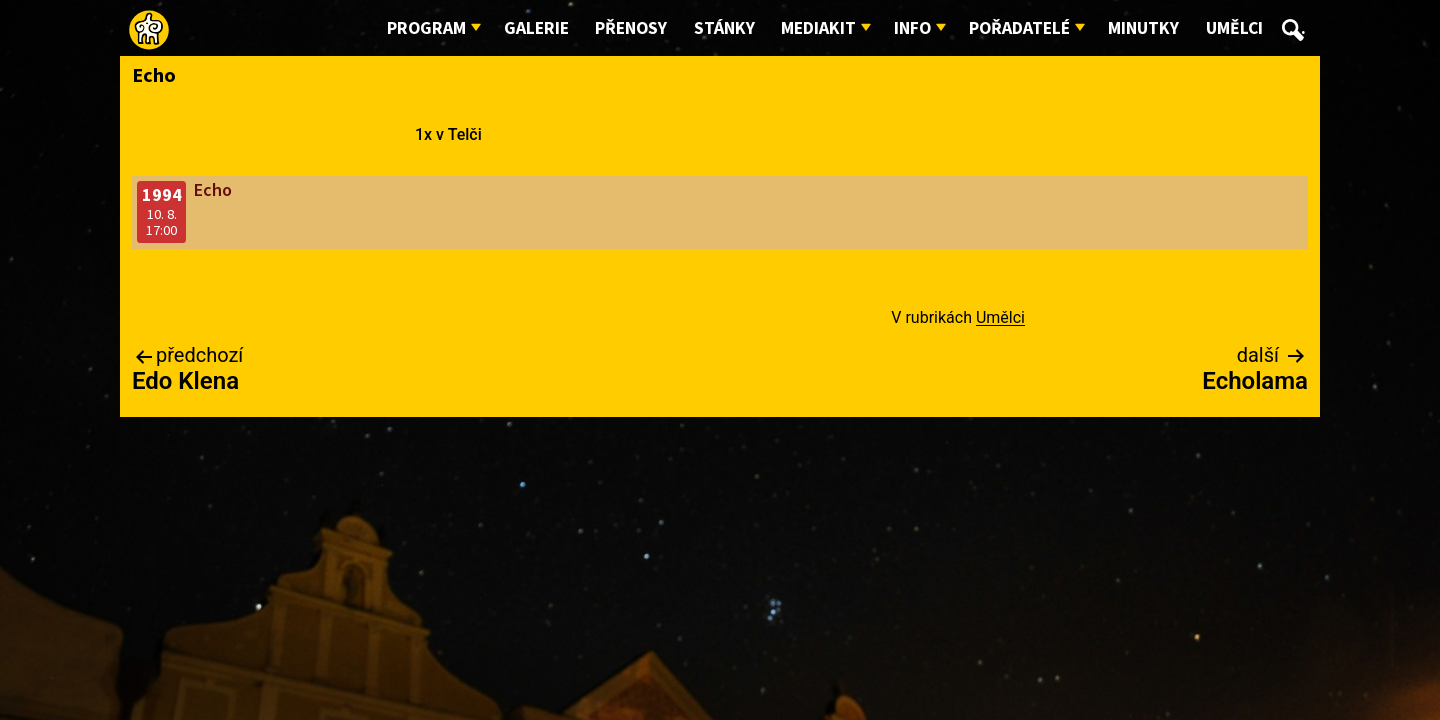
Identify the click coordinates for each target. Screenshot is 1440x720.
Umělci (1234, 28)
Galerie (536, 28)
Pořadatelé (1019, 28)
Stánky (724, 28)
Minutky (1143, 28)
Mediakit (818, 28)
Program (426, 28)
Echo (213, 190)
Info (912, 28)
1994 (162, 195)
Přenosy (631, 28)
